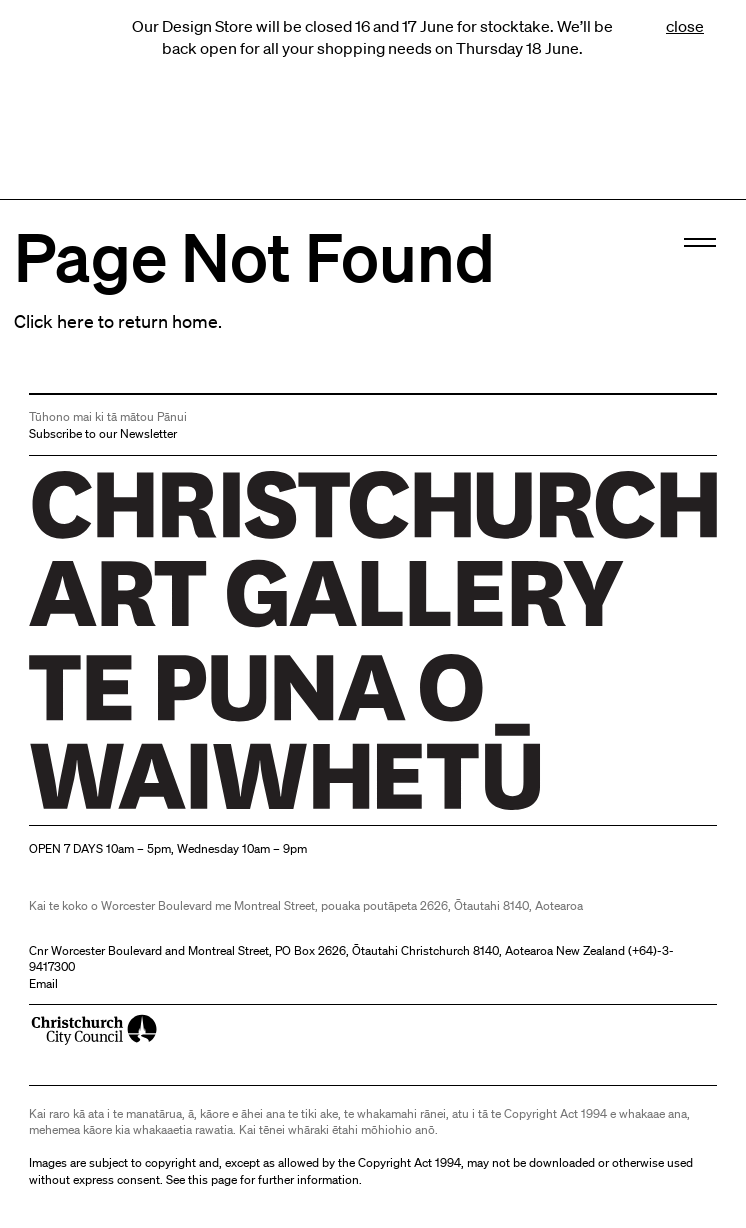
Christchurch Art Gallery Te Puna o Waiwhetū (148, 809)
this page (212, 1179)
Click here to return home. (118, 321)
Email (43, 983)
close (685, 26)
